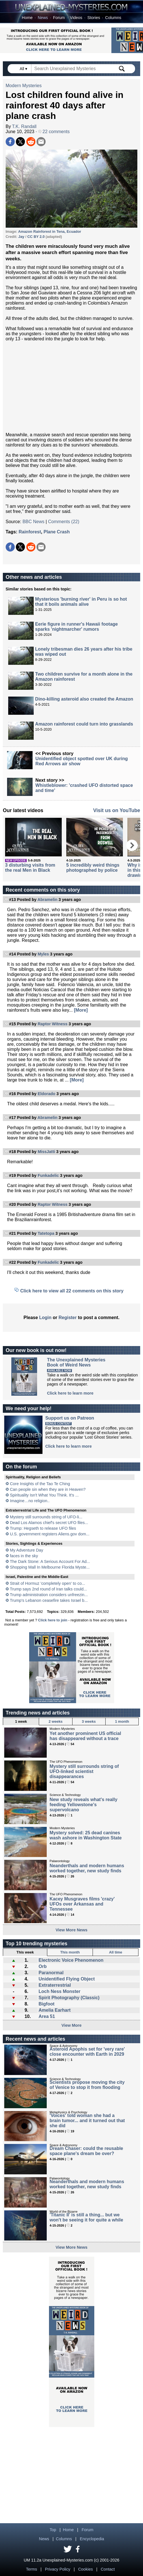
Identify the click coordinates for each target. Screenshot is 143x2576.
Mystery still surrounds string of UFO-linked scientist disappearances (84, 1771)
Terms (31, 2569)
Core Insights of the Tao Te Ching (40, 1483)
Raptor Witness (52, 1024)
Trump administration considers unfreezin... (49, 1594)
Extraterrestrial (55, 1985)
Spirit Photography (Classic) (69, 1997)
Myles (43, 954)
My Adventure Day (26, 1550)
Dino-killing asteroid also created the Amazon (84, 699)
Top (53, 2529)
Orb (42, 1966)
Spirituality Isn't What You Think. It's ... (44, 1495)
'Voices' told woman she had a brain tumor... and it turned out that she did (87, 2120)
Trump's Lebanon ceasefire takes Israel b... (49, 1600)
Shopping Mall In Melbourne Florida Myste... (50, 1567)
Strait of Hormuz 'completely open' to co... (47, 1583)
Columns (113, 17)
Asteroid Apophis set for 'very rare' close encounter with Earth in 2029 (87, 2052)
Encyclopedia (92, 2539)
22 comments (54, 131)
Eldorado (46, 1093)
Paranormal (51, 1972)
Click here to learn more (70, 1393)
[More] (81, 1010)
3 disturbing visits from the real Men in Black (30, 868)
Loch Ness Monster (59, 1991)
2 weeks (56, 1721)
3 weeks (89, 1721)
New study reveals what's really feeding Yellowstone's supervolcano (83, 1804)
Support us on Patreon (69, 1418)
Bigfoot (46, 2003)
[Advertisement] (71, 387)
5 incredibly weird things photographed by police (92, 868)
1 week (21, 1721)
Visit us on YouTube (116, 810)
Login (45, 1317)
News (43, 17)
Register (68, 1317)
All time (115, 1952)
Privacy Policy (58, 2569)
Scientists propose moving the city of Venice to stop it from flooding (87, 2085)
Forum (59, 17)
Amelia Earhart (55, 2010)
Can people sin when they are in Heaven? (48, 1489)
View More (71, 2025)
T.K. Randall (24, 126)
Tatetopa (46, 1233)
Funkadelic (48, 1175)
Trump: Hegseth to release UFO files (43, 1528)
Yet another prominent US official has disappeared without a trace (85, 1736)
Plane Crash (57, 531)
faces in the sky (24, 1556)
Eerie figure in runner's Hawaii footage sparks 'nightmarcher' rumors (76, 627)
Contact (108, 2569)
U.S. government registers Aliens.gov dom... (49, 1534)
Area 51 (47, 2016)
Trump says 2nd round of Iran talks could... (48, 1589)
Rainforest (30, 531)
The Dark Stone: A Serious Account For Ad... (50, 1561)
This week (25, 1952)
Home (27, 17)
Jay (21, 236)
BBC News (33, 521)
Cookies (85, 2569)
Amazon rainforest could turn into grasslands (84, 724)
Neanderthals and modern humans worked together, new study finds (87, 1868)
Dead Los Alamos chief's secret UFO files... (49, 1522)
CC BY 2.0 (36, 236)
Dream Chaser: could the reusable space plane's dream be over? (86, 2151)
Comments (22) (63, 521)
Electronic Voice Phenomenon (71, 1960)
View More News (71, 1930)
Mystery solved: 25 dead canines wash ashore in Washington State (86, 1835)
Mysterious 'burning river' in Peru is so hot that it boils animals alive (81, 602)
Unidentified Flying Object (67, 1978)
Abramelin (47, 899)
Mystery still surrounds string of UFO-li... (46, 1517)
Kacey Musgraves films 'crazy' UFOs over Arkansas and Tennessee (82, 1903)
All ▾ (24, 68)
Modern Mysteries (24, 85)
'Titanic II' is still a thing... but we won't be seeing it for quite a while (86, 2217)
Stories (93, 17)
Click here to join (52, 1620)
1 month (122, 1721)
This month (70, 1952)
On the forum (21, 1467)
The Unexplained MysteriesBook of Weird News (76, 1362)
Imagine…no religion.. (30, 1500)
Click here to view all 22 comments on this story (72, 1290)
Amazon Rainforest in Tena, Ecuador (49, 231)
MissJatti (46, 1151)
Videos (76, 17)
